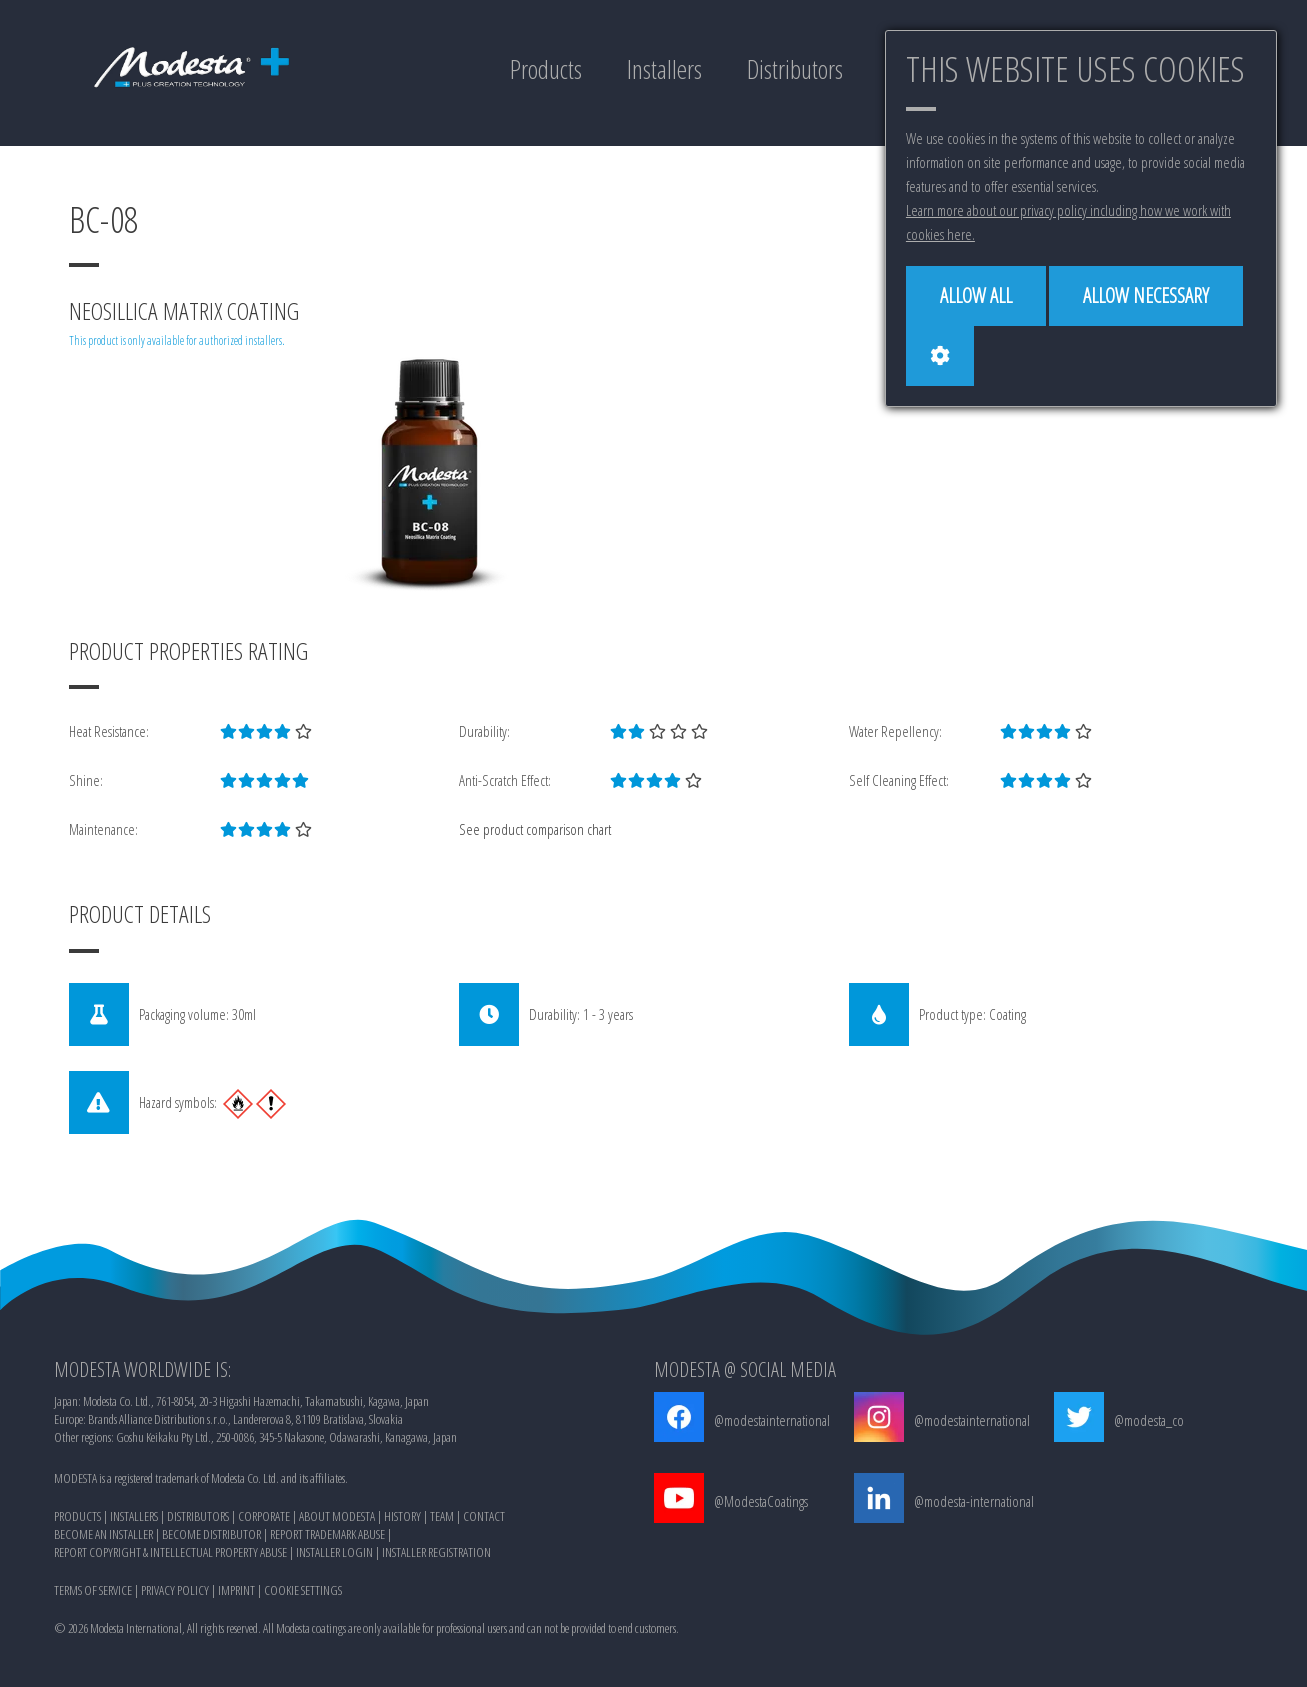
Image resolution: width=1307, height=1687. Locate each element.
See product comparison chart (535, 829)
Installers (664, 69)
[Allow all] (976, 296)
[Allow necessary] (1146, 296)
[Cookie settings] (940, 356)
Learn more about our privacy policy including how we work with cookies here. (1068, 222)
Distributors (795, 69)
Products (546, 69)
